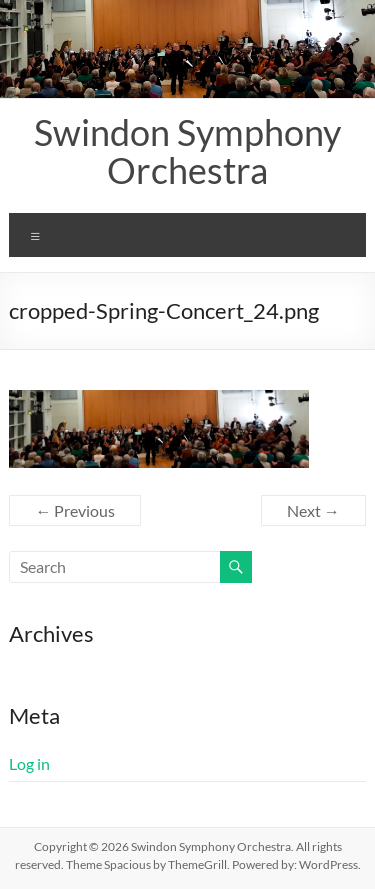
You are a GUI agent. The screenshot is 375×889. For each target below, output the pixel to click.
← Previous (75, 510)
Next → (313, 510)
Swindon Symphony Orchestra (187, 151)
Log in (29, 763)
